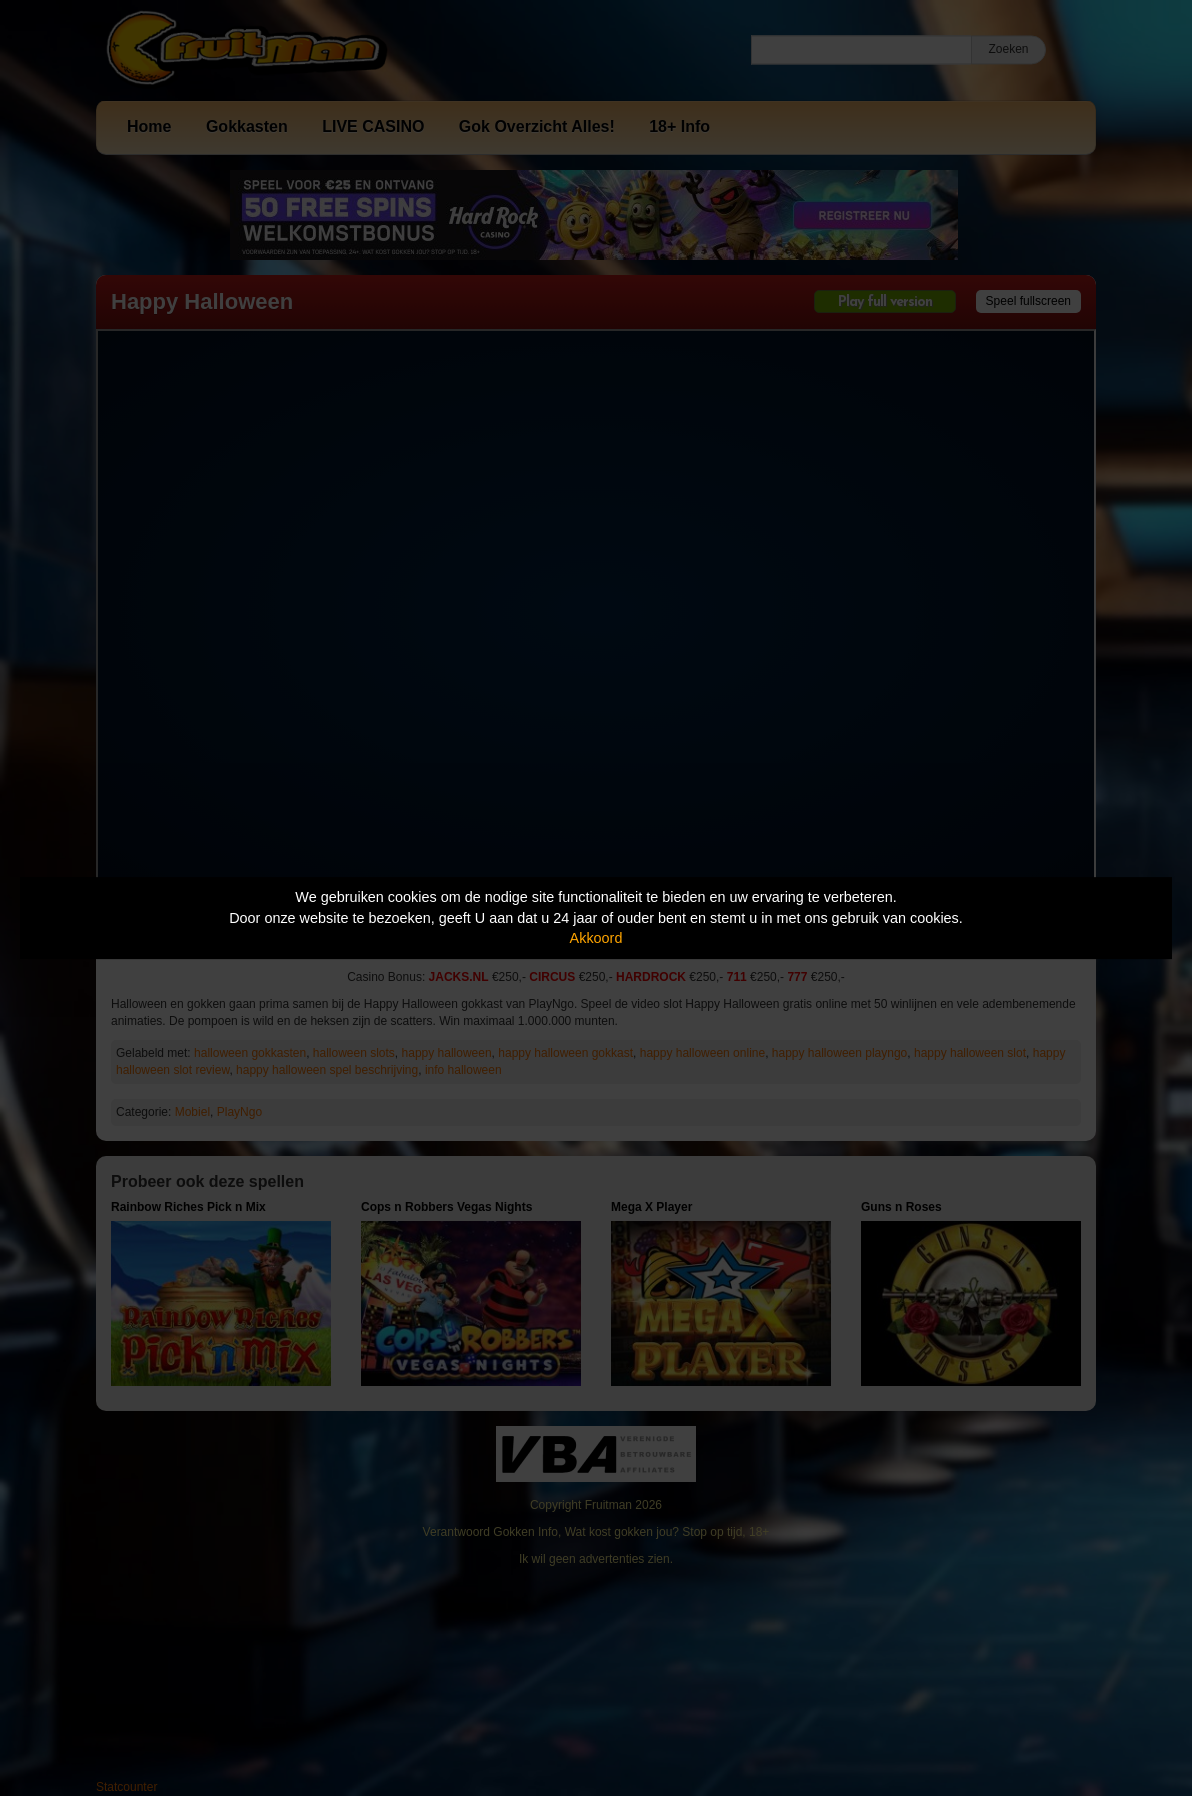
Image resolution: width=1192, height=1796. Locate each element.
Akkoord (596, 938)
